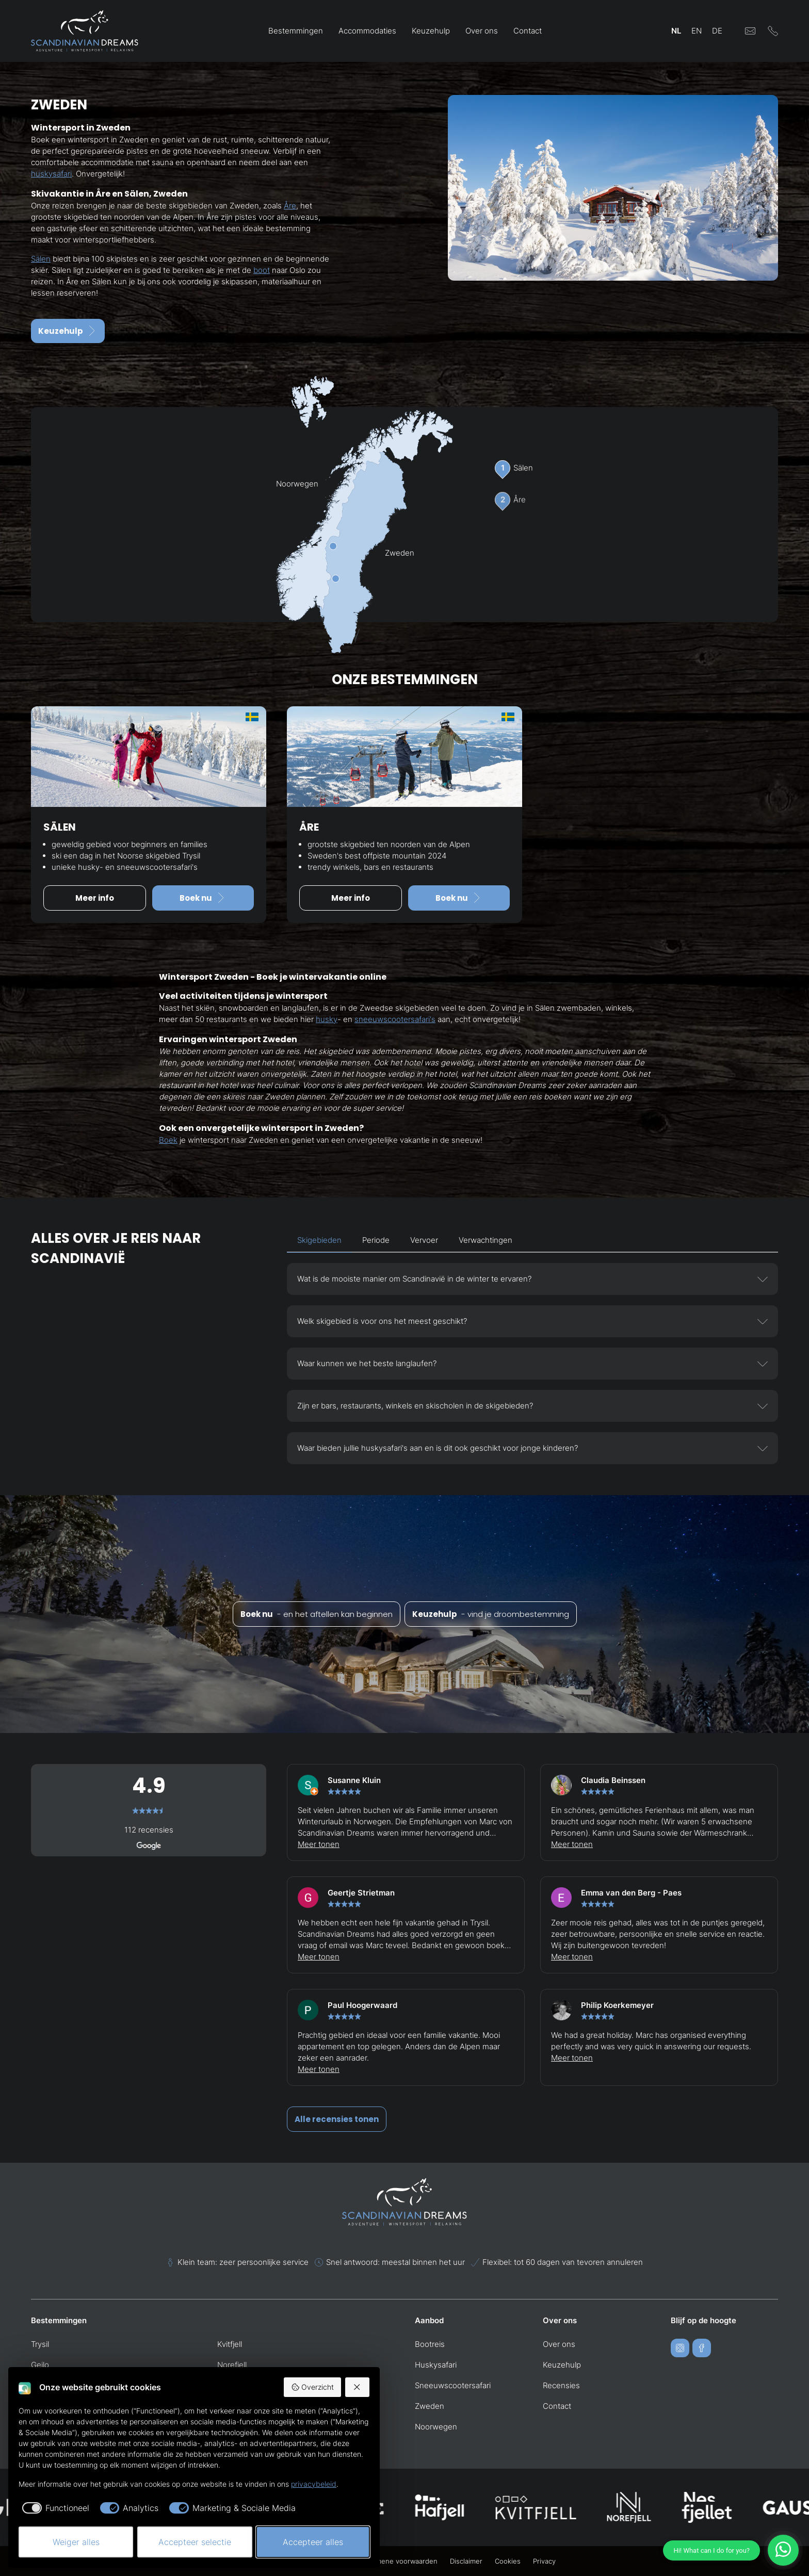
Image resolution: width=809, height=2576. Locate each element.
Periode (376, 1240)
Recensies (561, 2385)
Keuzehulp (431, 31)
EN (696, 31)
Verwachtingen (485, 1240)
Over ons (481, 31)
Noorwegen (436, 2427)
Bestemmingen (295, 31)
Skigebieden (319, 1240)
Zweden (429, 2406)
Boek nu (203, 898)
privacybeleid (313, 2484)
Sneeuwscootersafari (453, 2385)
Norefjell (232, 2365)
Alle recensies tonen (337, 2119)
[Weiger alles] (357, 2387)
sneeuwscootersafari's (394, 1019)
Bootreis (430, 2344)
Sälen (41, 259)
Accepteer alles (313, 2542)
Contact (527, 31)
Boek (168, 1140)
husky (326, 1019)
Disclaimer (466, 2561)
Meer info (94, 898)
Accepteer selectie (194, 2542)
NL (676, 31)
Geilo (40, 2365)
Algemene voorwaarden (399, 2561)
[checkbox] (54, 2508)
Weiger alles (76, 2542)
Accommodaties (367, 31)
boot (261, 270)
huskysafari (51, 174)
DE (717, 31)
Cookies (508, 2561)
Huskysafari (436, 2365)
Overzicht (312, 2387)
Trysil (40, 2344)
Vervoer (424, 1240)
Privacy (544, 2561)
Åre (290, 205)
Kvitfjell (229, 2344)
